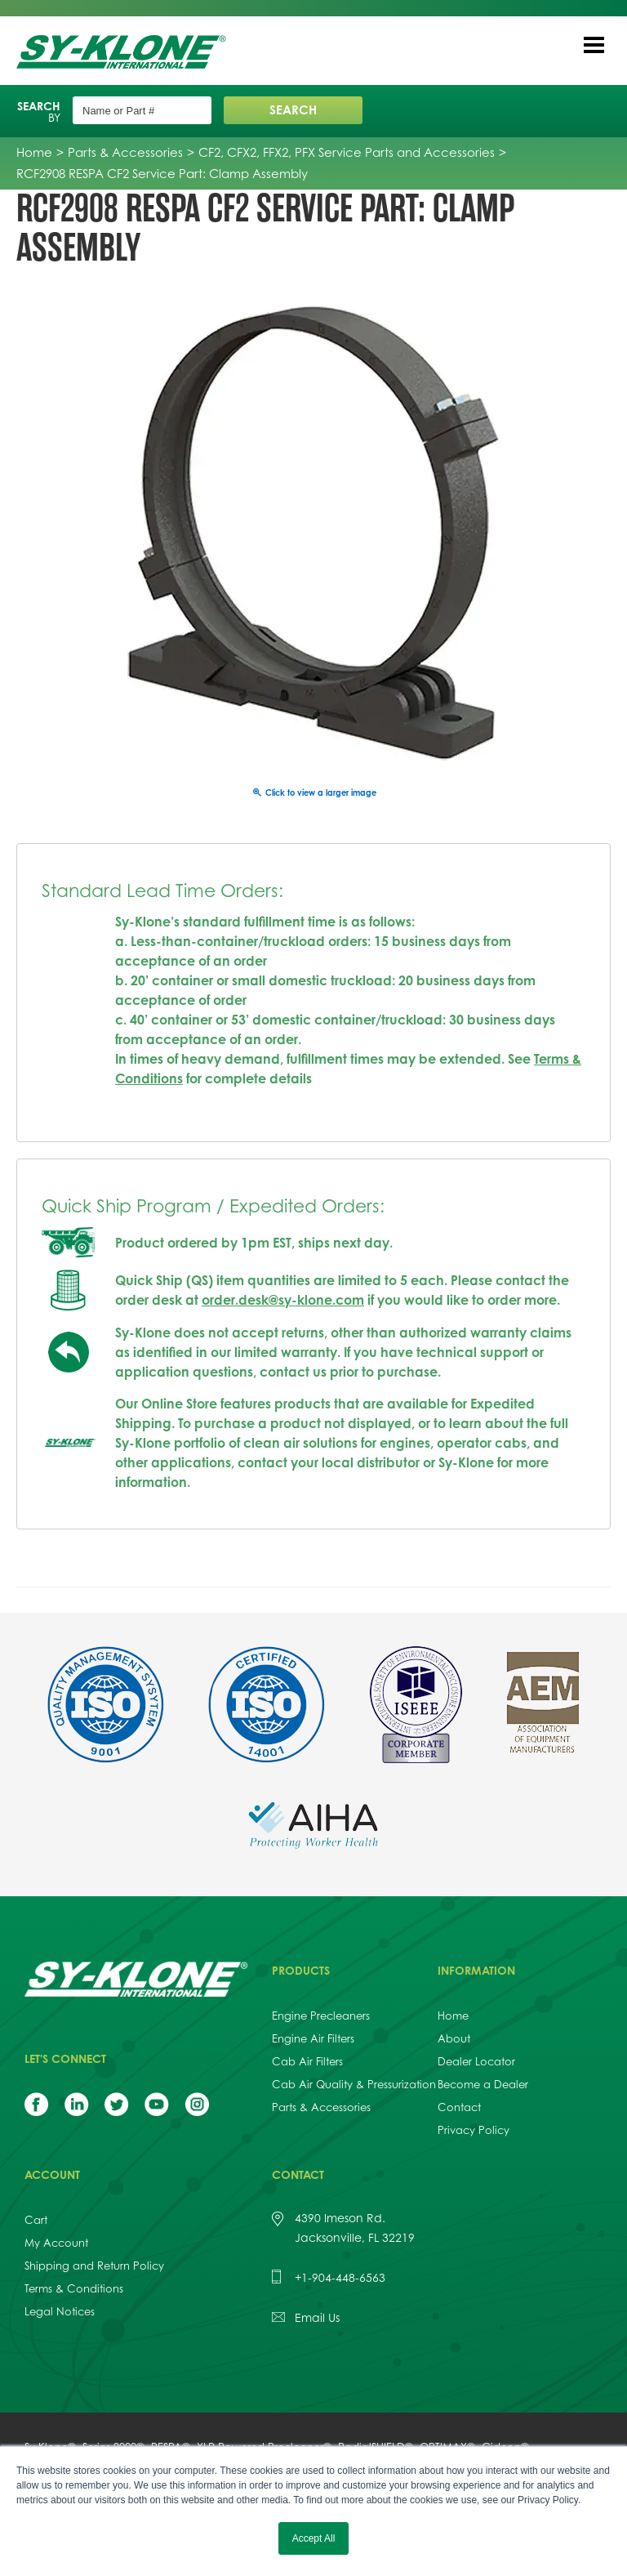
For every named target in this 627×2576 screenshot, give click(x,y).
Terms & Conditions (73, 2288)
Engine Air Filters (313, 2038)
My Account (56, 2242)
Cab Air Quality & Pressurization (354, 2084)
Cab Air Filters (307, 2061)
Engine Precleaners (321, 2015)
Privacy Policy (473, 2129)
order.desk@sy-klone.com (283, 1300)
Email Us (317, 2317)
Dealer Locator (476, 2061)
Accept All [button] (314, 2538)
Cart (35, 2219)
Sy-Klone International (124, 52)
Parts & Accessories (321, 2107)
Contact (459, 2107)
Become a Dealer (483, 2084)
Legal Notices (59, 2311)
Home (453, 2015)
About (454, 2038)
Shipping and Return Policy (94, 2265)
